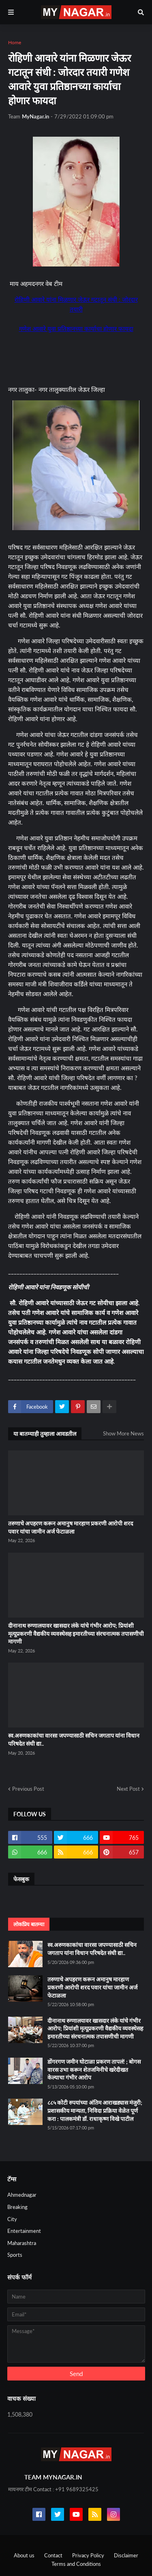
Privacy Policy (88, 2555)
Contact (53, 2555)
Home (14, 42)
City (12, 2219)
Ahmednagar (21, 2194)
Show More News (123, 1433)
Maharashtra (21, 2243)
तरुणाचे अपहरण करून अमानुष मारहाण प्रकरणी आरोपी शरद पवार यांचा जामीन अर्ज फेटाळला (70, 1527)
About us (24, 2555)
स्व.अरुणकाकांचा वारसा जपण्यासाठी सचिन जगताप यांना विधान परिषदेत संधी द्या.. (73, 1739)
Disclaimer (126, 2555)
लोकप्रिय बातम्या (28, 1924)
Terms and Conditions (76, 2564)
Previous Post (28, 1788)
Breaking (17, 2207)
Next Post (128, 1788)
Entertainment (24, 2231)
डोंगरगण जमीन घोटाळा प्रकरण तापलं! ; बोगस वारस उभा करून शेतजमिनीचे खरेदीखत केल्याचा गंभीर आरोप (94, 2069)
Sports (14, 2255)
